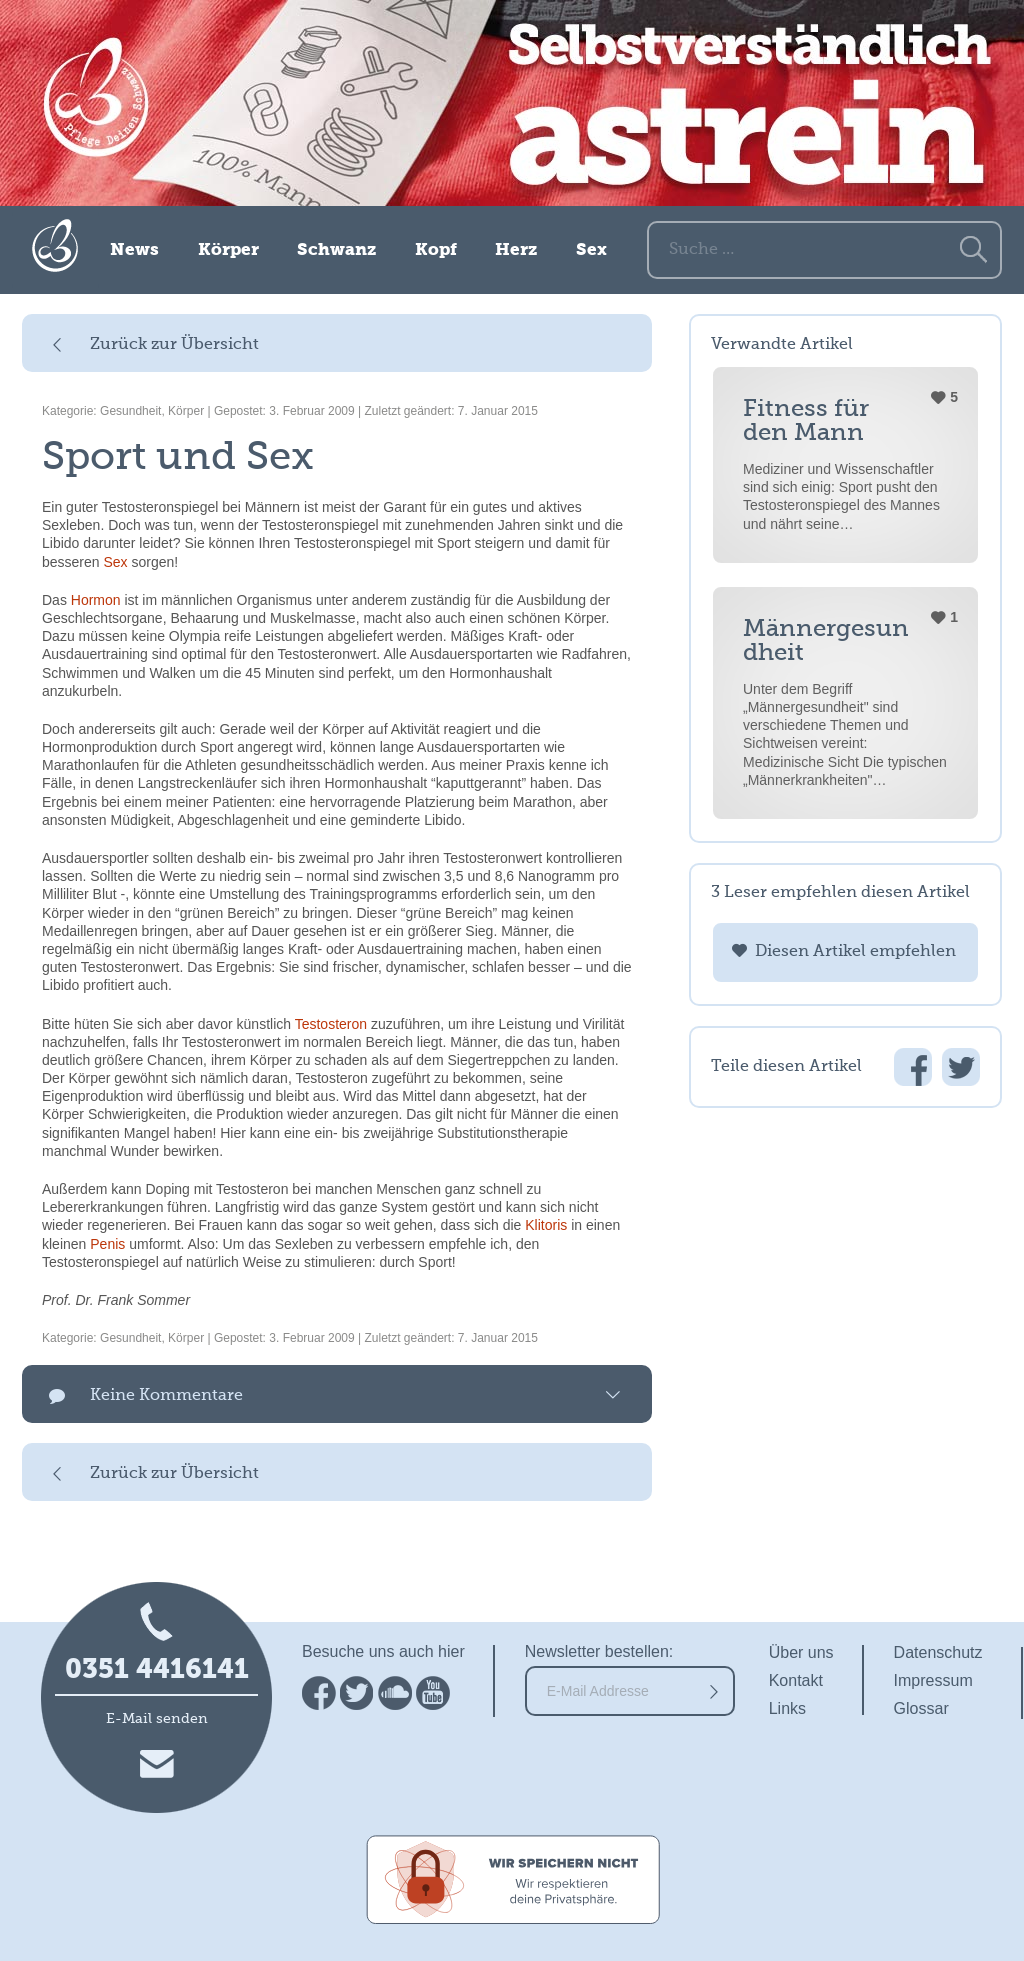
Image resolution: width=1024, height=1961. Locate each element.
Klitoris (546, 1225)
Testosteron (331, 1024)
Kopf (436, 250)
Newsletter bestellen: (599, 1651)
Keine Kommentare (166, 1396)
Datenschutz (938, 1652)
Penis (107, 1244)
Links (787, 1708)
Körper (228, 250)
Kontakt (796, 1680)
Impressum (933, 1680)
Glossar (921, 1708)
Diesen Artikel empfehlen (855, 952)
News (134, 250)
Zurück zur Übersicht (174, 345)
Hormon (96, 600)
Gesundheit (130, 411)
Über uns (801, 1652)
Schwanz (336, 250)
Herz (516, 250)
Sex (591, 250)
